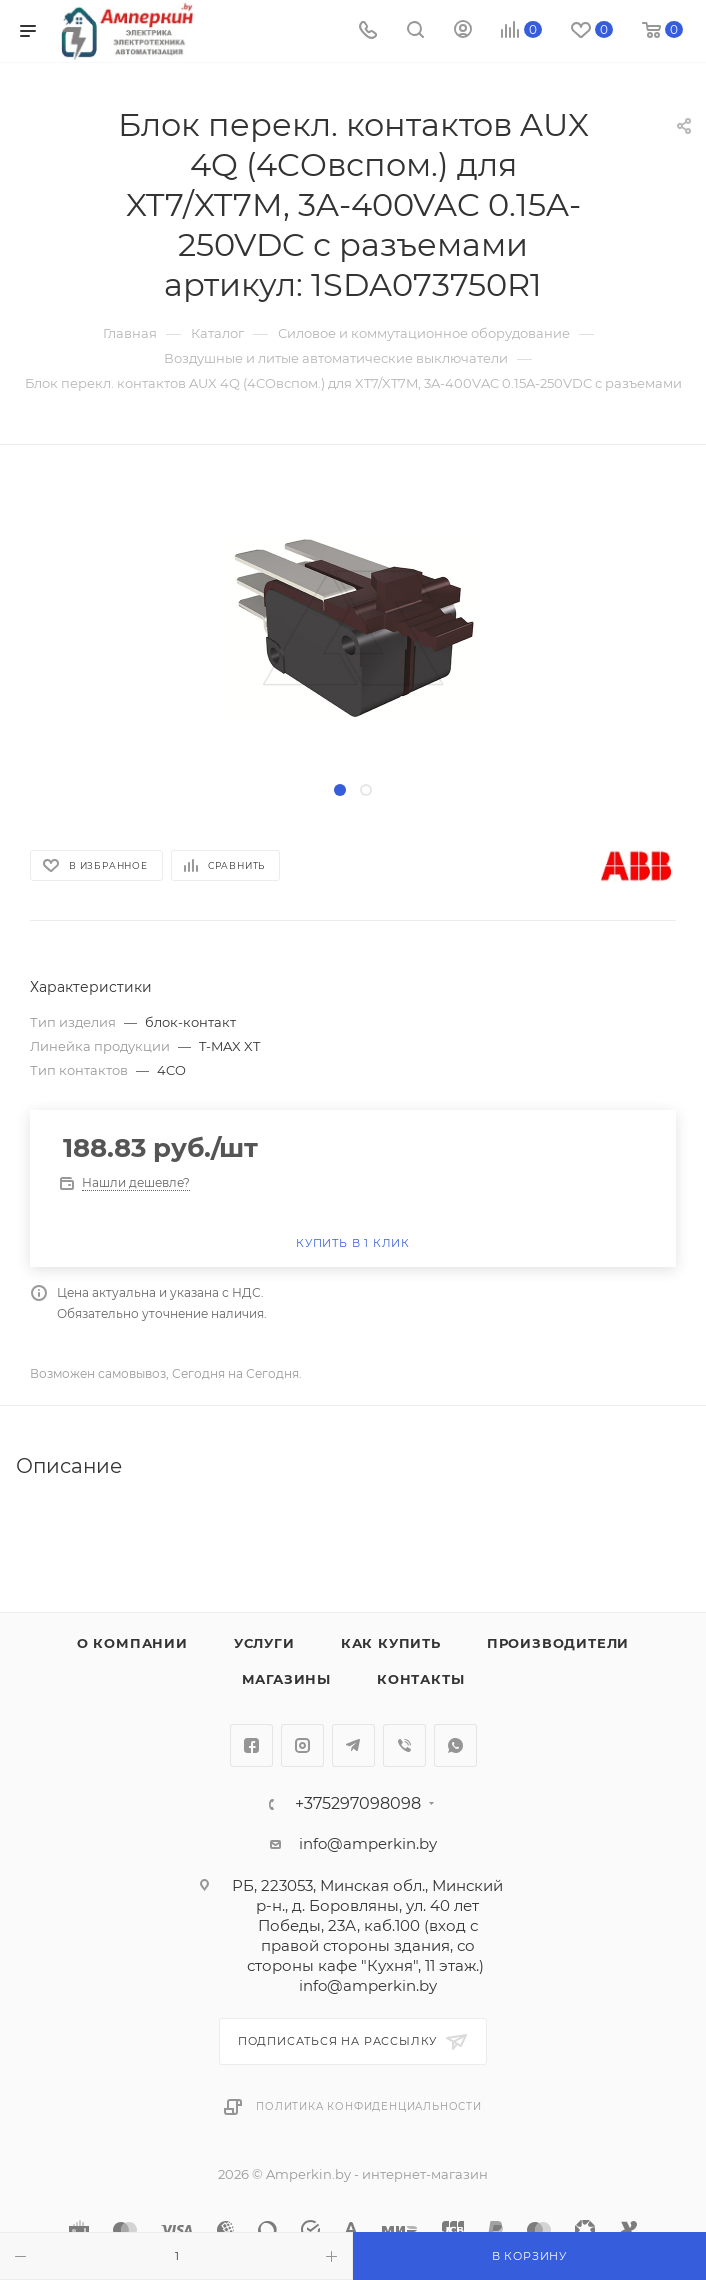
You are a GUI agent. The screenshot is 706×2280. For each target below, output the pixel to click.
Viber (404, 1745)
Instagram (302, 1745)
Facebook (251, 1745)
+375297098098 (358, 1804)
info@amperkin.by (368, 1843)
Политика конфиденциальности (369, 2106)
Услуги (264, 1643)
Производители (558, 1643)
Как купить (391, 1643)
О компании (132, 1643)
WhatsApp (455, 1745)
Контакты (420, 1679)
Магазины (286, 1679)
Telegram (353, 1745)
